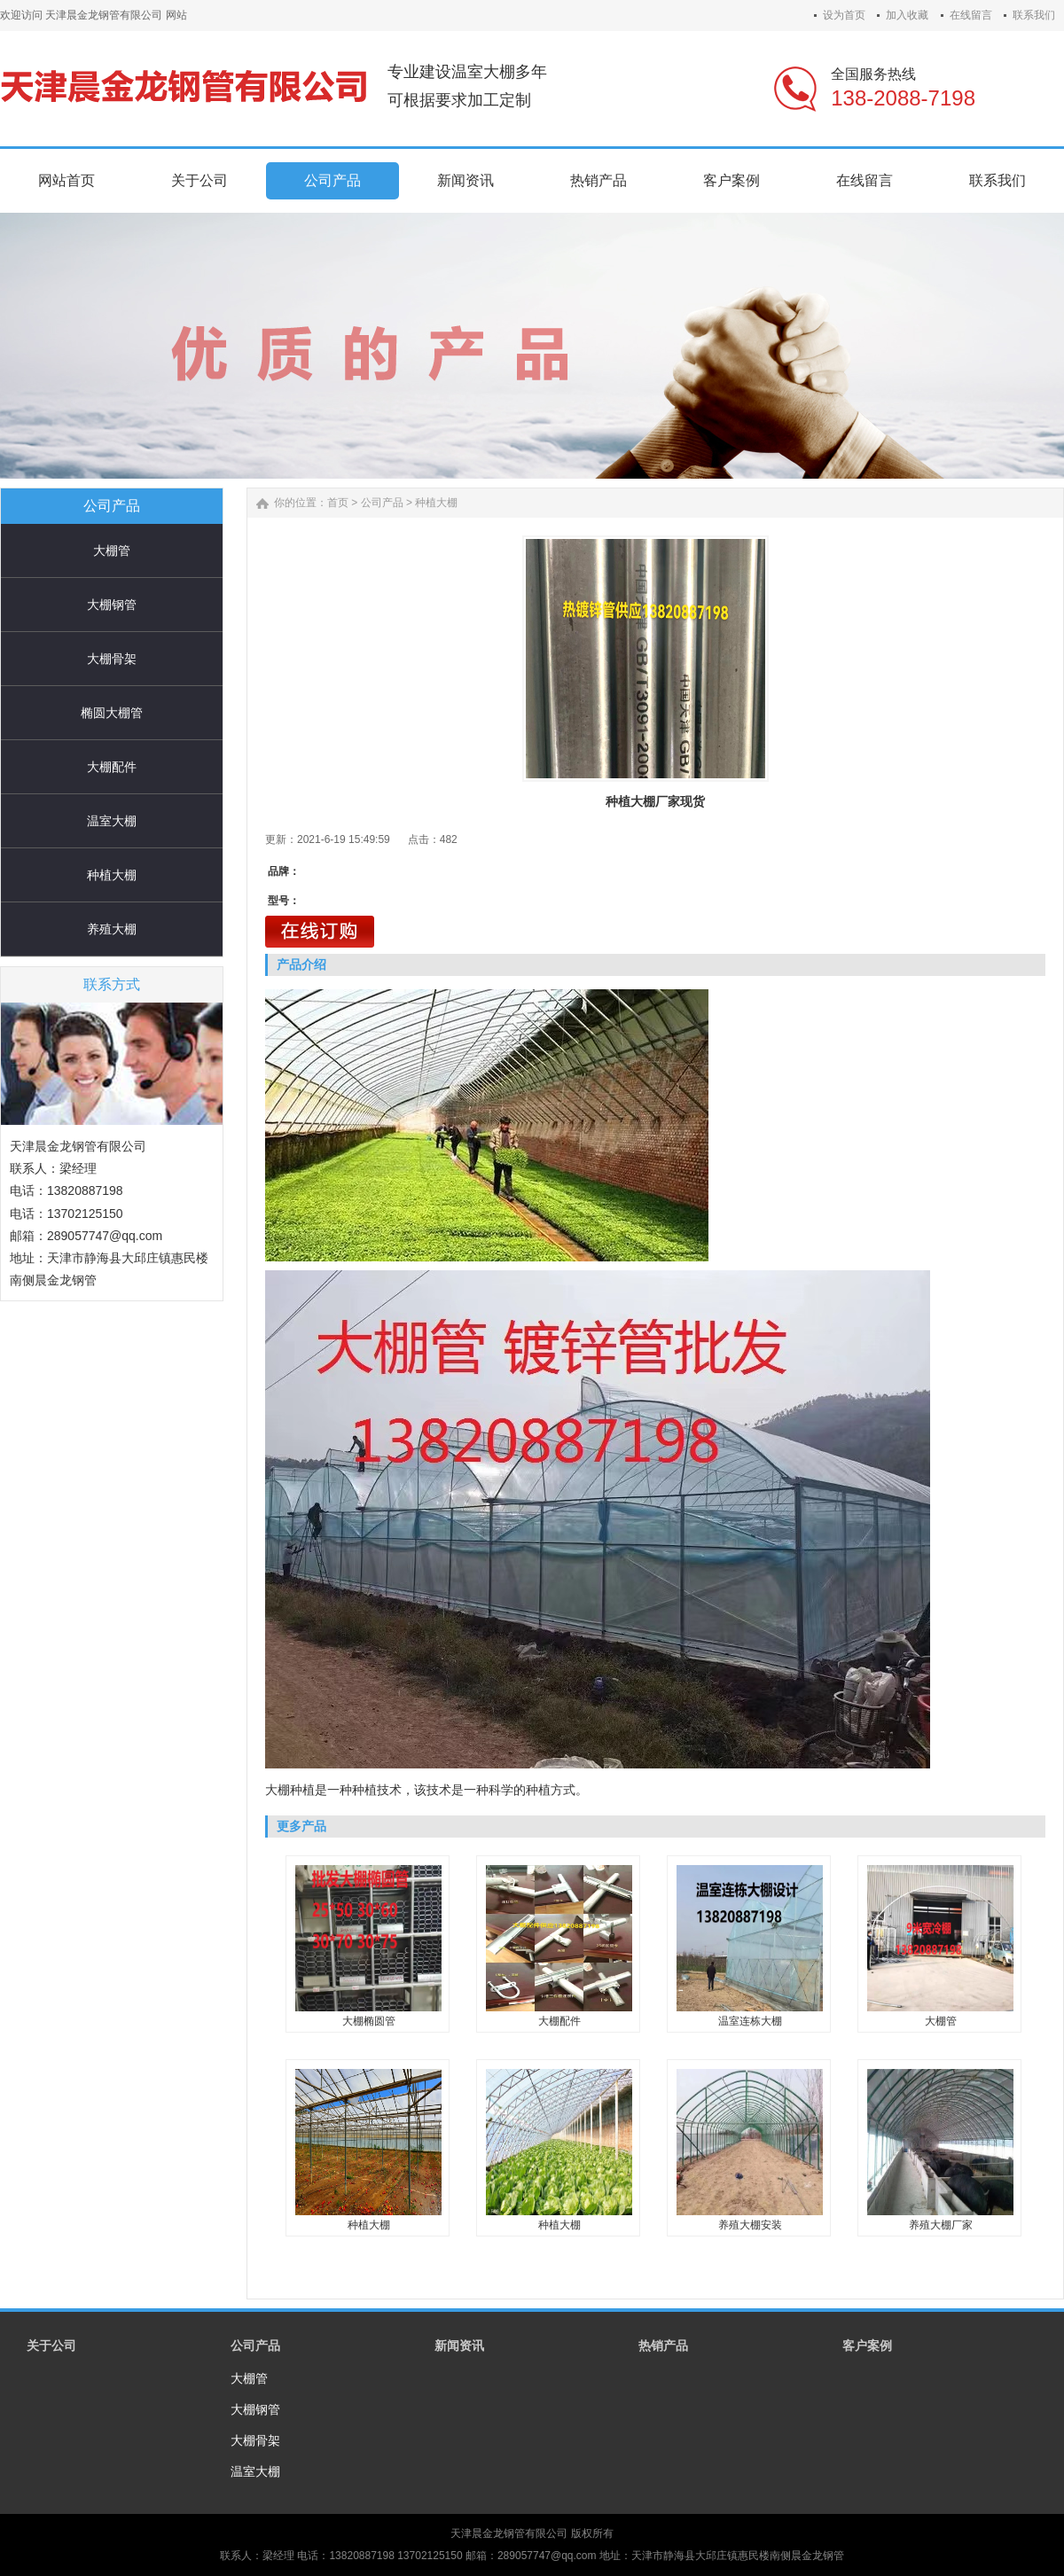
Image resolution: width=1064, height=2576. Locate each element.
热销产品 (663, 2345)
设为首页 (844, 15)
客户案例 (867, 2345)
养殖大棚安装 (750, 2225)
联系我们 (1034, 15)
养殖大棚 (112, 929)
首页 (337, 502)
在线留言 (971, 15)
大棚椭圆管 (368, 2021)
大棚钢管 (112, 604)
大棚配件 (112, 767)
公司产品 (382, 502)
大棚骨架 (112, 659)
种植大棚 (112, 875)
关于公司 (51, 2345)
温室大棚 (112, 821)
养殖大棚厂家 (941, 2225)
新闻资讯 (459, 2345)
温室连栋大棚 (750, 2021)
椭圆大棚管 (112, 713)
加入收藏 (907, 15)
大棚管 (111, 550)
